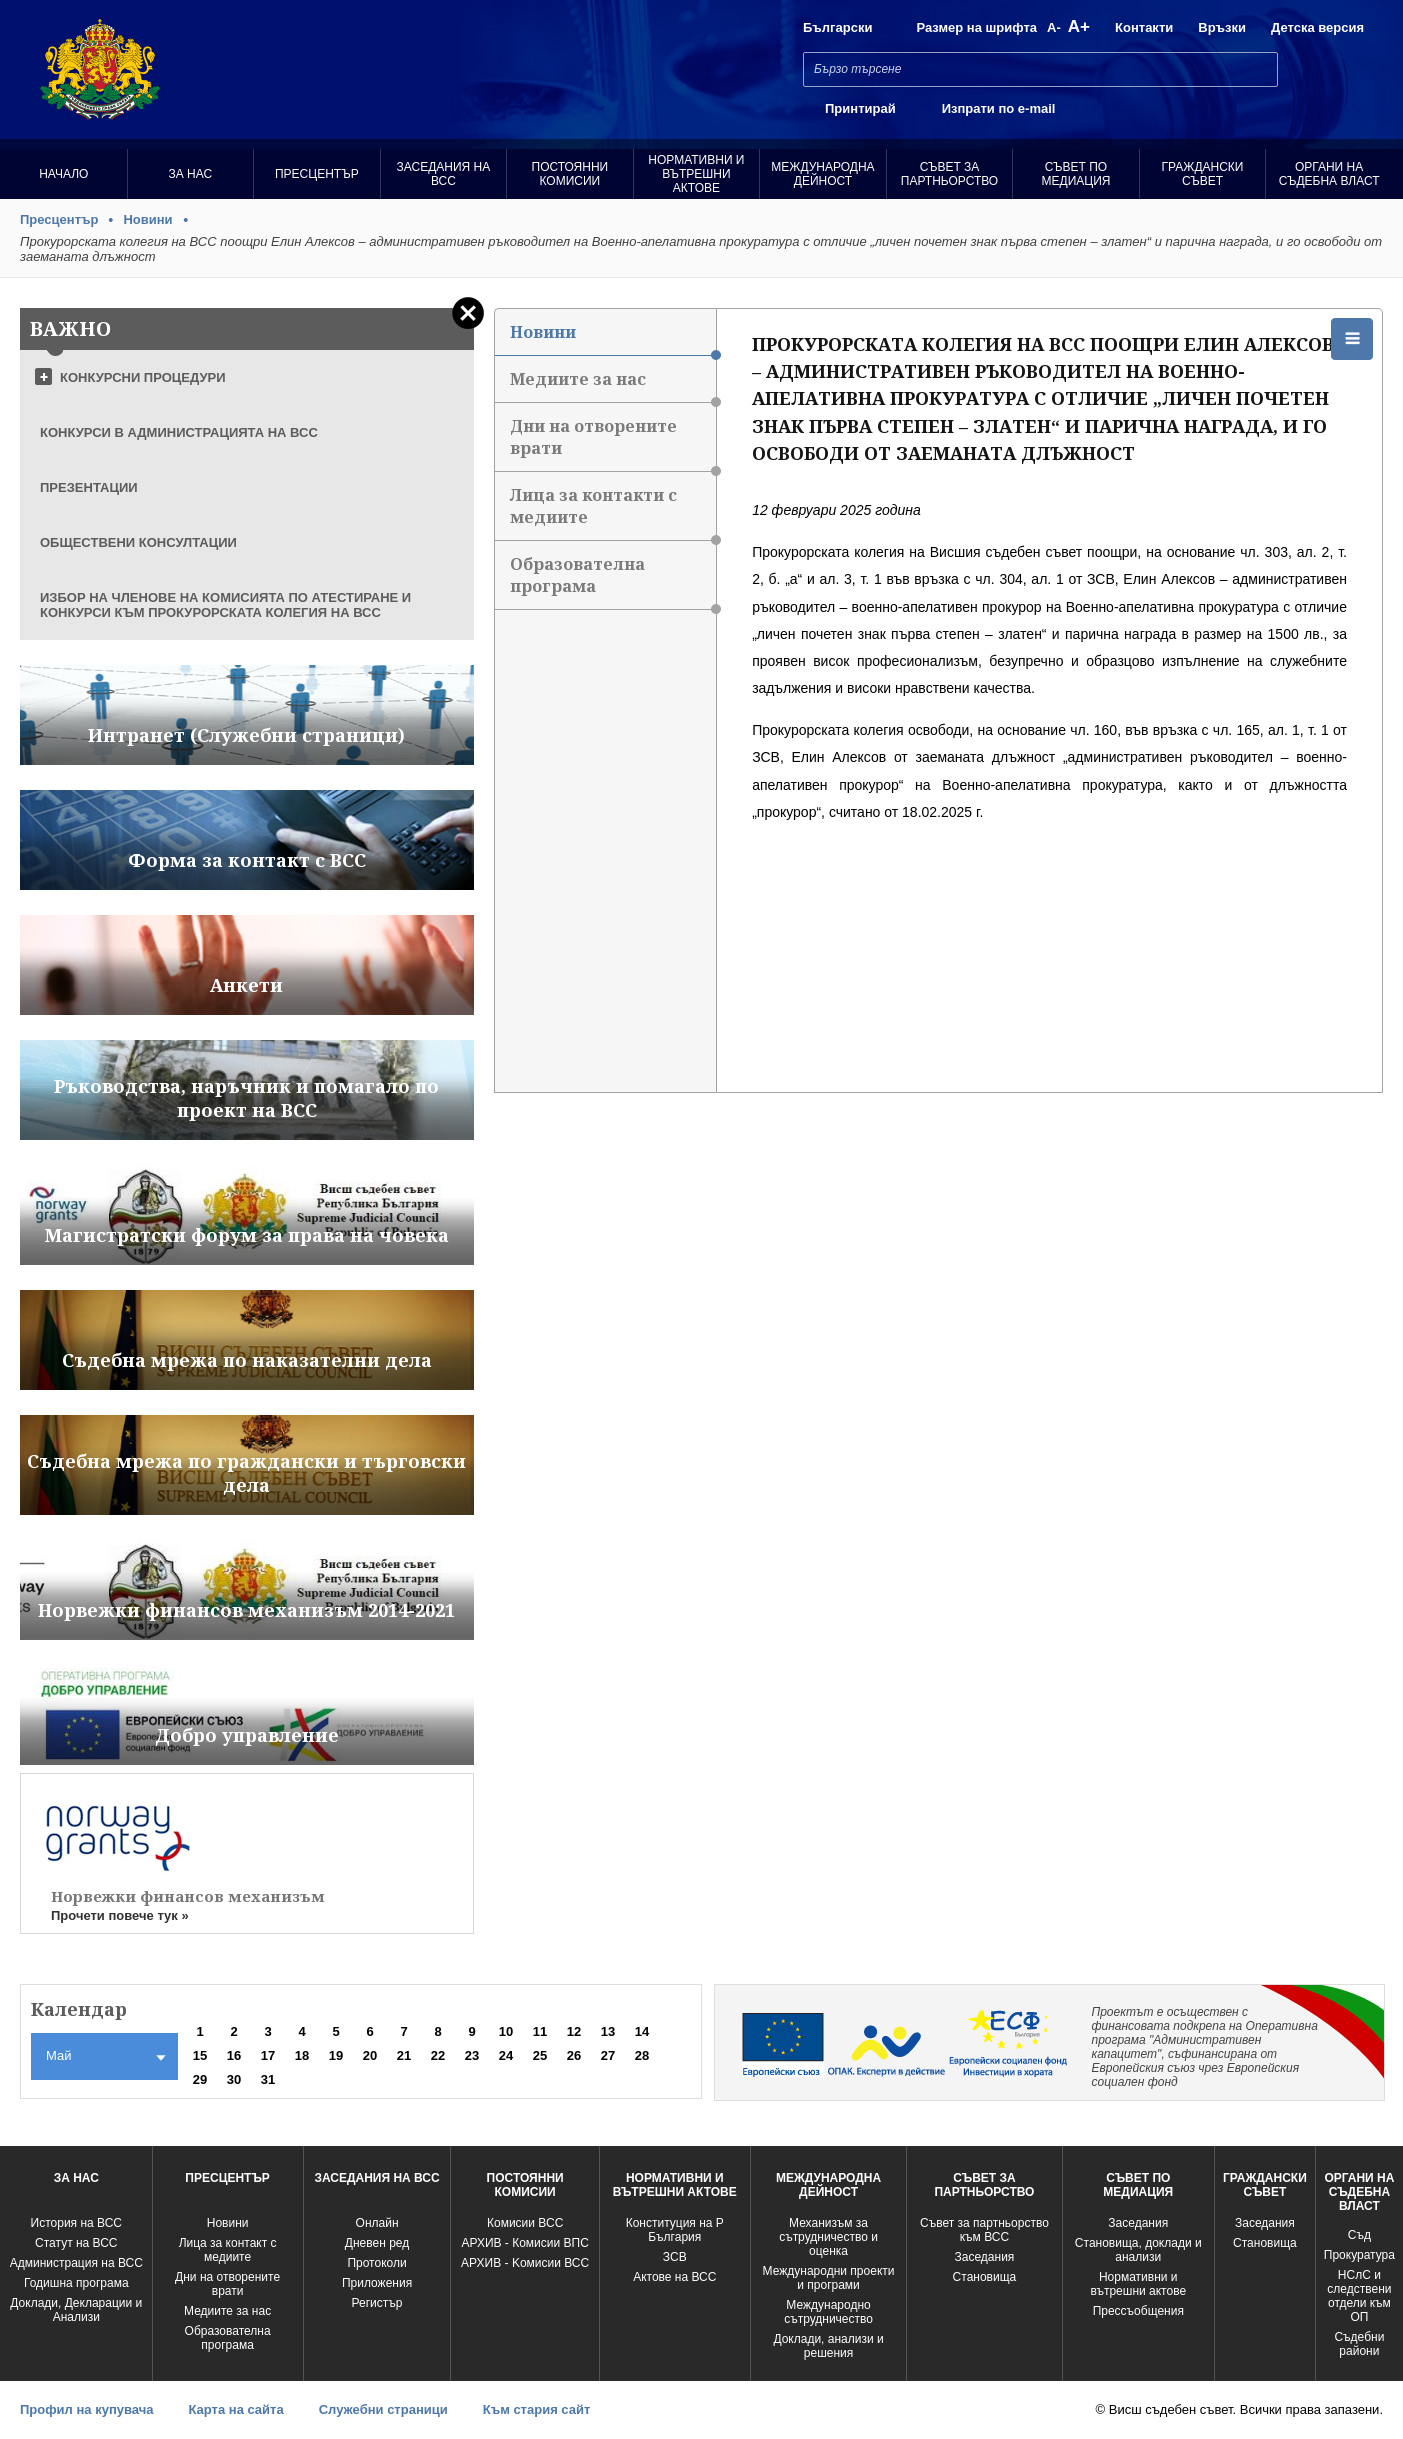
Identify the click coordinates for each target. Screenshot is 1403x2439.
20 (370, 2055)
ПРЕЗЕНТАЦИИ (89, 487)
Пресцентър (317, 174)
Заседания (985, 2257)
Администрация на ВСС (76, 2263)
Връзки (1222, 27)
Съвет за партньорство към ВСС (984, 2230)
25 (540, 2055)
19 (336, 2055)
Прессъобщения (1138, 2311)
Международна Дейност (822, 174)
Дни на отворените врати (613, 443)
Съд (1359, 2235)
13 (608, 2031)
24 (506, 2055)
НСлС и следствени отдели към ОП (1359, 2296)
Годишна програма (76, 2283)
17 (268, 2055)
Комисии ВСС (525, 2223)
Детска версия (1317, 27)
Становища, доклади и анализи (1138, 2250)
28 (642, 2055)
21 (404, 2055)
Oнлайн (377, 2223)
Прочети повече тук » (120, 1915)
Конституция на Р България (675, 2230)
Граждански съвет (1203, 174)
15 (200, 2055)
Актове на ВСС (674, 2277)
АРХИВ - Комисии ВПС (524, 2243)
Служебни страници (383, 2409)
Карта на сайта (235, 2409)
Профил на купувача (86, 2409)
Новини (147, 219)
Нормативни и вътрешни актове (696, 174)
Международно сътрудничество (828, 2312)
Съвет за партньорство (949, 174)
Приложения (377, 2283)
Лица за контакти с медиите (613, 512)
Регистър (377, 2303)
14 (642, 2031)
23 (472, 2055)
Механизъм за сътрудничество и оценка (828, 2237)
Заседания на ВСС (443, 174)
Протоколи (376, 2263)
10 (506, 2031)
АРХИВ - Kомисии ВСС (525, 2263)
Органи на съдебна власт (1329, 174)
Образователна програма (613, 581)
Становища (985, 2277)
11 (540, 2031)
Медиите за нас (613, 385)
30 (234, 2079)
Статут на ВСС (76, 2243)
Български (837, 27)
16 (234, 2055)
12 (574, 2031)
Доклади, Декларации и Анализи (76, 2310)
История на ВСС (76, 2223)
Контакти (1144, 27)
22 (438, 2055)
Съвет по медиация (1076, 174)
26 (574, 2055)
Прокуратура (1359, 2255)
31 (268, 2079)
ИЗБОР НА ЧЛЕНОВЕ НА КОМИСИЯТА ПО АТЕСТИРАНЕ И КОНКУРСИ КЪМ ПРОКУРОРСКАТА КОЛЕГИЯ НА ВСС (225, 605)
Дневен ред (377, 2243)
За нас (190, 174)
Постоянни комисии (570, 174)
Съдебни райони (1359, 2344)
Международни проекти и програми (829, 2278)
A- (1054, 27)
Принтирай (860, 108)
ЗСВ (675, 2257)
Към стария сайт (537, 2409)
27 (608, 2055)
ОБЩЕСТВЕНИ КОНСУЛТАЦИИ (138, 542)
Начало (63, 174)
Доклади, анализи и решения (828, 2346)
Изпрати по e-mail (999, 108)
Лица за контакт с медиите (228, 2250)
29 (200, 2079)
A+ (1079, 26)
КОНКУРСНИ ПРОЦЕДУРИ (143, 377)
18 (302, 2055)
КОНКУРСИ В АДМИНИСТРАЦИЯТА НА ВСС (179, 432)
